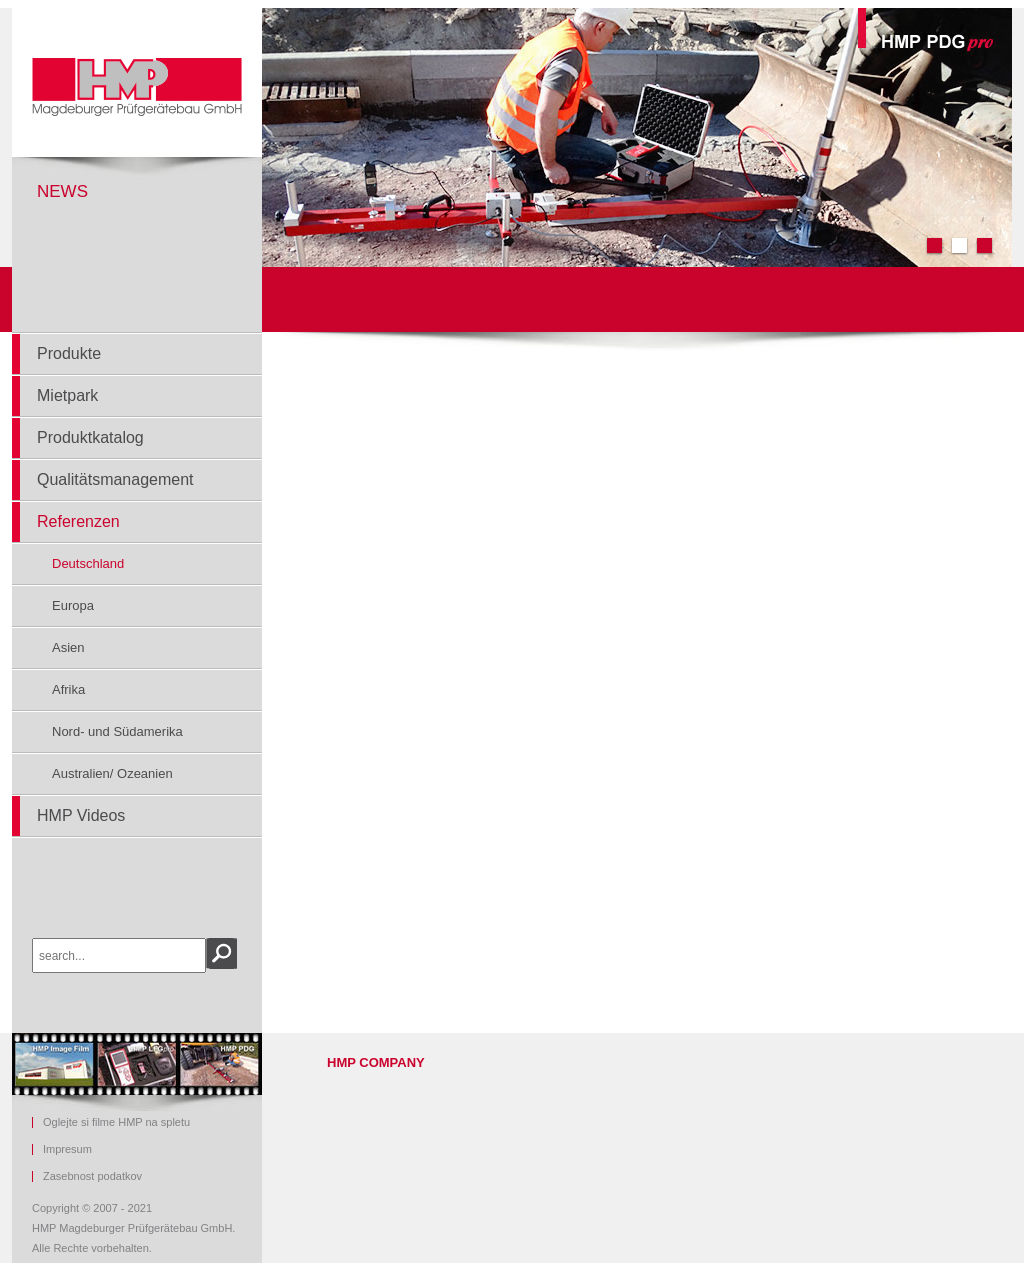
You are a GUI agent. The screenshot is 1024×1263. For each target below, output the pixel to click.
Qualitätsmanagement (115, 479)
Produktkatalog (90, 437)
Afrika (68, 689)
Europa (73, 605)
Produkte (69, 353)
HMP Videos (81, 815)
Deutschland (88, 563)
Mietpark (67, 395)
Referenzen (78, 521)
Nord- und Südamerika (117, 731)
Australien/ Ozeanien (112, 773)
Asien (68, 647)
